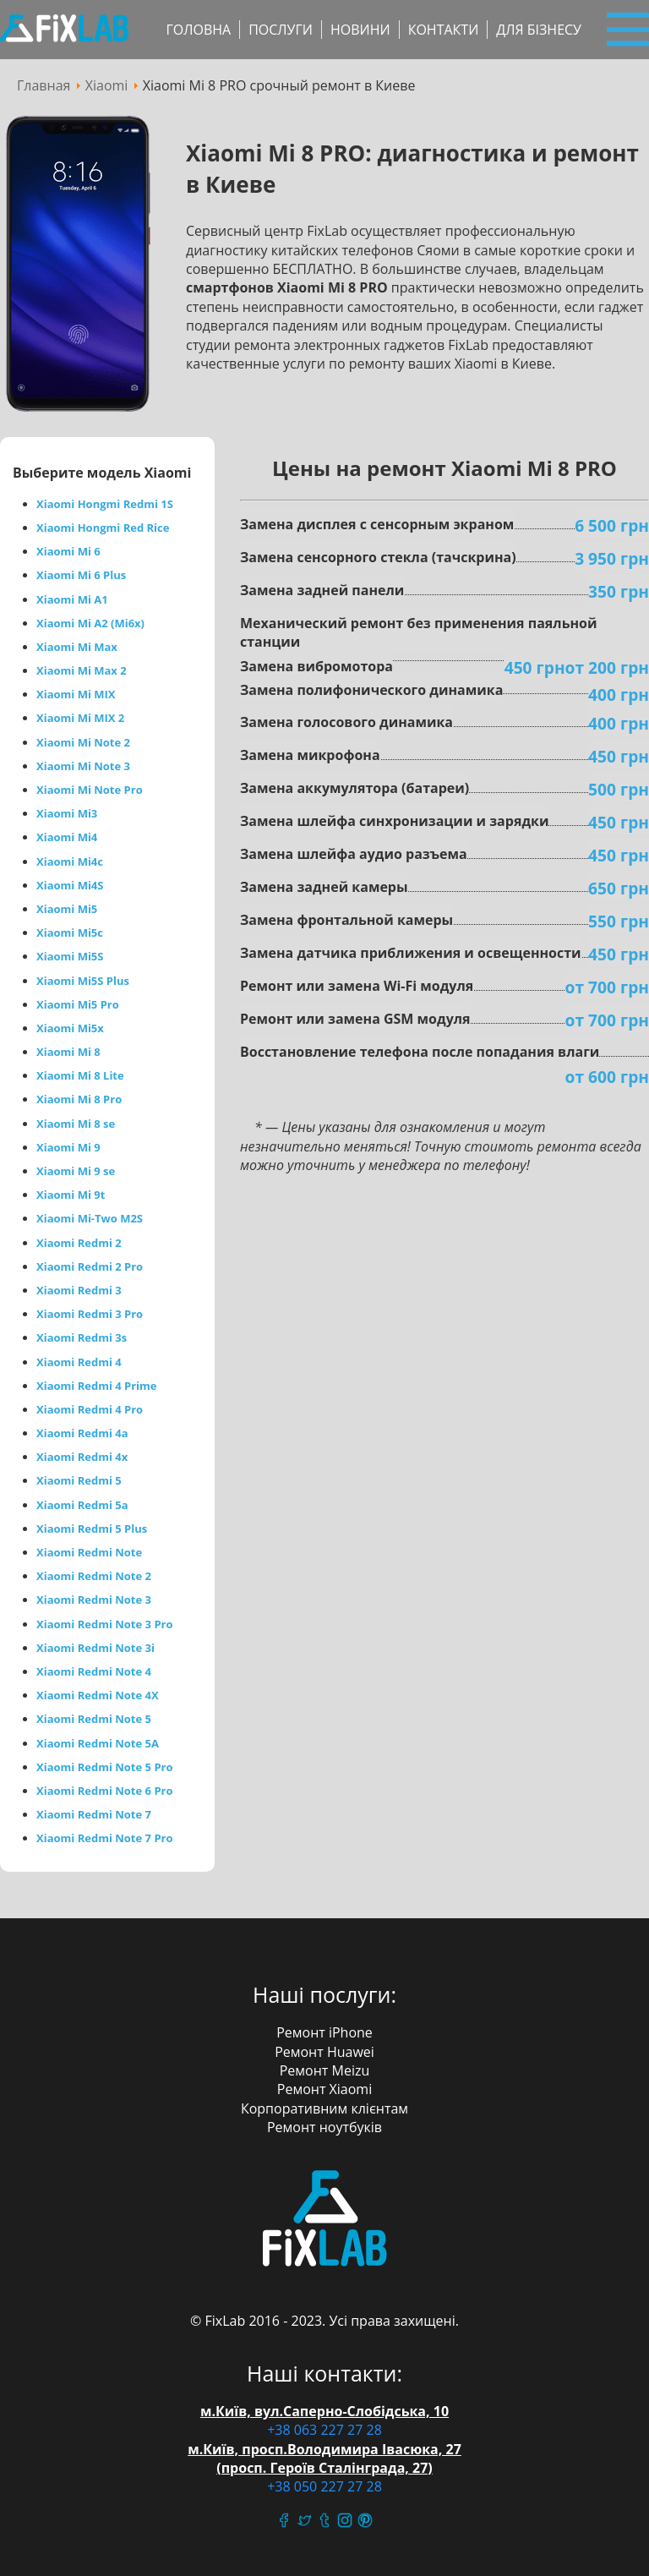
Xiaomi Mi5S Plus (82, 980)
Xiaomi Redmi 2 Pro (89, 1266)
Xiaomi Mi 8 (68, 1051)
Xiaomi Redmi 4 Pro (89, 1409)
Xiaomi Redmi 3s (81, 1337)
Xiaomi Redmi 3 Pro (89, 1313)
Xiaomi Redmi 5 (79, 1480)
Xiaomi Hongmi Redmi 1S (104, 503)
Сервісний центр (64, 29)
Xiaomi (106, 85)
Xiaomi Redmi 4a (82, 1433)
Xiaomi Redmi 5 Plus (91, 1528)
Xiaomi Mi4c (69, 861)
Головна (198, 29)
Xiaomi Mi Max (76, 646)
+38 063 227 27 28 (324, 2429)
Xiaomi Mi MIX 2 (80, 717)
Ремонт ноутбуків (324, 2127)
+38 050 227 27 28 (324, 2486)
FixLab (325, 2219)
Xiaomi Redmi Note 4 (93, 1671)
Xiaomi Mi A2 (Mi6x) (90, 623)
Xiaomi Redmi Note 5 (93, 1718)
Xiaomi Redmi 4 (79, 1362)
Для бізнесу (538, 29)
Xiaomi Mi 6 (68, 551)
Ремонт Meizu (325, 2070)
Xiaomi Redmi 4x (82, 1456)
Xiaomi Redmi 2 (79, 1242)
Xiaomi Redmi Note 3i (95, 1647)
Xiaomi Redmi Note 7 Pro (104, 1838)
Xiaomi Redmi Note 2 (93, 1575)
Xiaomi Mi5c (69, 932)
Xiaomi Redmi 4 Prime (96, 1385)
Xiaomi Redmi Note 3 (93, 1599)
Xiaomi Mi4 (66, 837)
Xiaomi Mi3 (66, 813)
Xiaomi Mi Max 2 (81, 670)
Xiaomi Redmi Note (89, 1552)
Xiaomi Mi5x (70, 1028)
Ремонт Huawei (324, 2052)
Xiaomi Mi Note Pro (89, 789)
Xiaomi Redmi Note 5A (97, 1743)
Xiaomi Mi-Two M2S (89, 1218)
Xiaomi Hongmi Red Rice (102, 527)
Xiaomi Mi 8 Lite (80, 1075)
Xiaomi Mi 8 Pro (79, 1099)
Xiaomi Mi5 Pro (77, 1004)
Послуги (280, 29)
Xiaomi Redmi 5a (82, 1504)
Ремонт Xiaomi (324, 2089)
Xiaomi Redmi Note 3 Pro (104, 1624)
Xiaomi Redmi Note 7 (93, 1814)
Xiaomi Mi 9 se (75, 1171)
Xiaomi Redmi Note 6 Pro (104, 1790)
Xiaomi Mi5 (66, 908)
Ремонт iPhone (324, 2032)
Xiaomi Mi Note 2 (83, 742)
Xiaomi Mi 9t (70, 1194)
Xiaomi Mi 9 (68, 1147)
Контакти (443, 29)
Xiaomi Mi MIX (75, 694)
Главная (43, 85)
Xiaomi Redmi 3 (79, 1290)
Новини (360, 29)
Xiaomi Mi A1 (72, 599)
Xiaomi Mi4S (69, 885)
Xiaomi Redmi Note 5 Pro (104, 1767)
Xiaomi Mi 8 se (75, 1123)
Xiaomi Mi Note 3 (83, 766)
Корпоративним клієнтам (324, 2108)
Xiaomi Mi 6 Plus (81, 574)
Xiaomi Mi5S (69, 956)
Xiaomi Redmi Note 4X (97, 1695)
